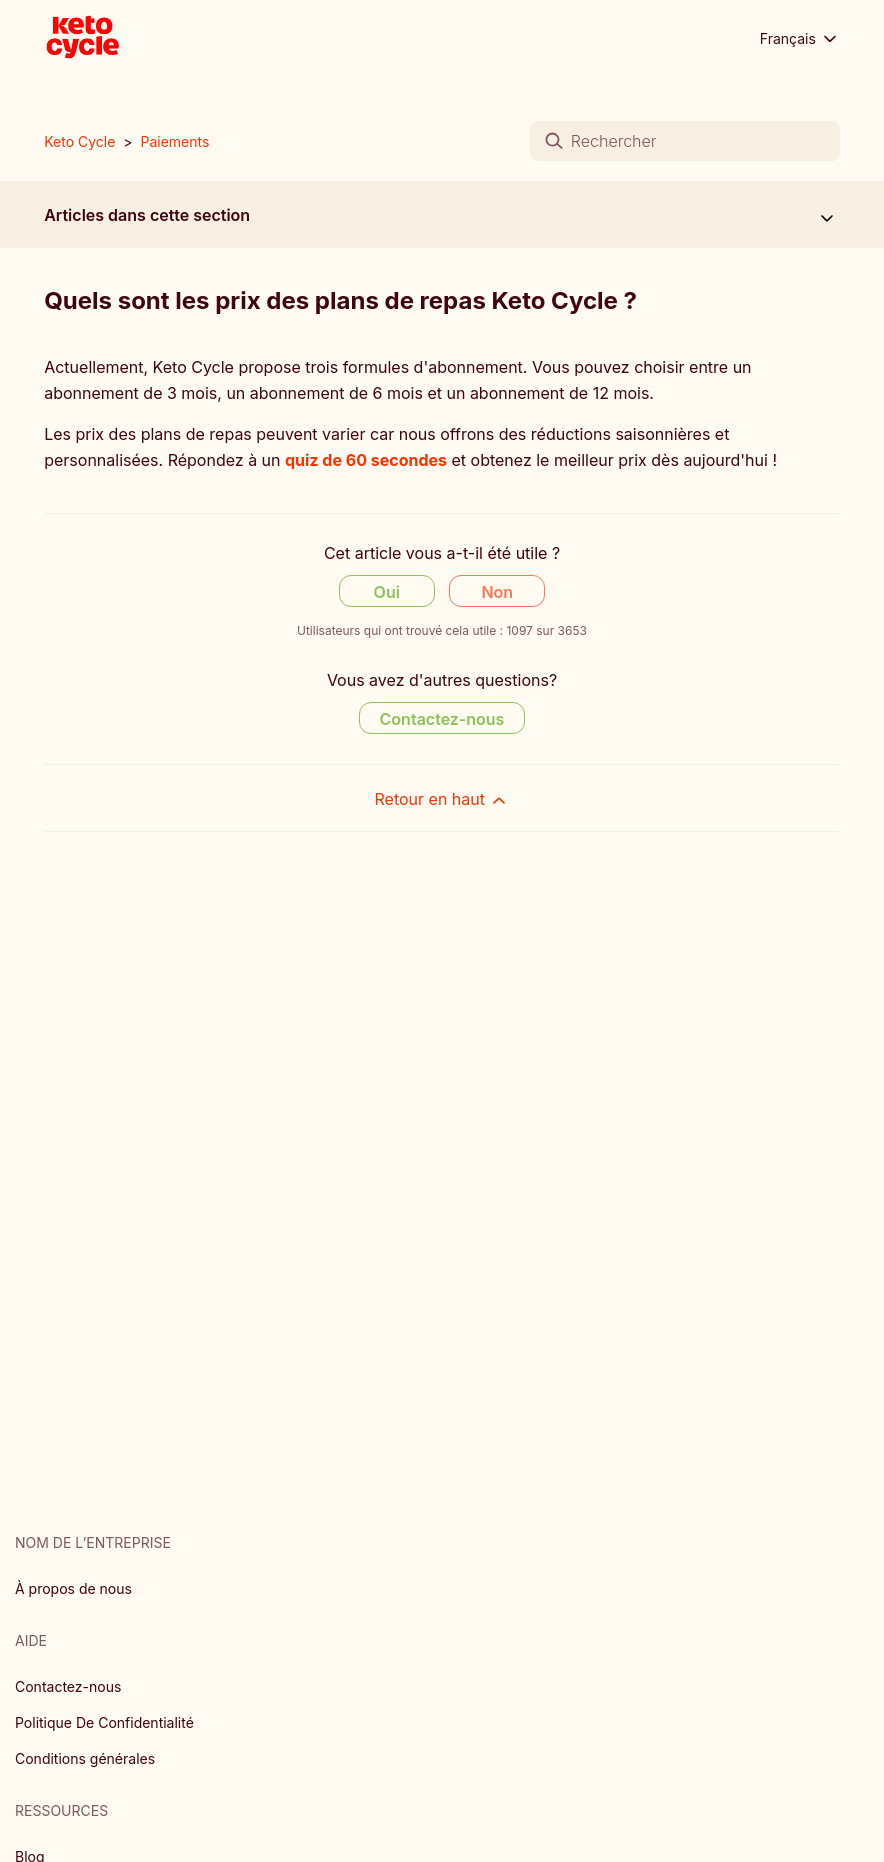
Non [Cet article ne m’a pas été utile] (497, 592)
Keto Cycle (79, 141)
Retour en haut (442, 799)
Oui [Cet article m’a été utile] (387, 592)
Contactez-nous (68, 1686)
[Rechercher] (685, 141)
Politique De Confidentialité (104, 1722)
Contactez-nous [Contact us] (442, 719)
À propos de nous (73, 1588)
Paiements (175, 141)
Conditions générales (85, 1758)
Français (800, 39)
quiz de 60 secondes (366, 460)
